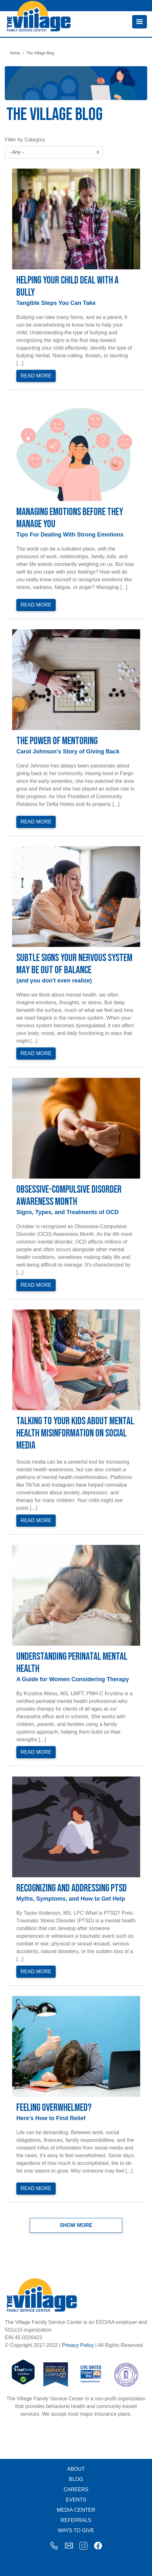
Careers (76, 2489)
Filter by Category (25, 139)
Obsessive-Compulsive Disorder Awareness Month (69, 1195)
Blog (76, 2479)
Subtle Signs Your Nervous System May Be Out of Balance (74, 964)
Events (76, 2499)
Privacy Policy (78, 2345)
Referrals (75, 2520)
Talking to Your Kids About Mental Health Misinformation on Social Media (75, 1433)
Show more (76, 2225)
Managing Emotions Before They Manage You (69, 518)
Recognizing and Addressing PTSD (71, 1888)
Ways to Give (76, 2530)
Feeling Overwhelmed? (54, 2108)
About (76, 2469)
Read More (36, 375)
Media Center (76, 2510)
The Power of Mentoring (57, 741)
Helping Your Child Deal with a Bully (67, 286)
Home (15, 53)
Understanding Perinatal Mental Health (71, 1662)
